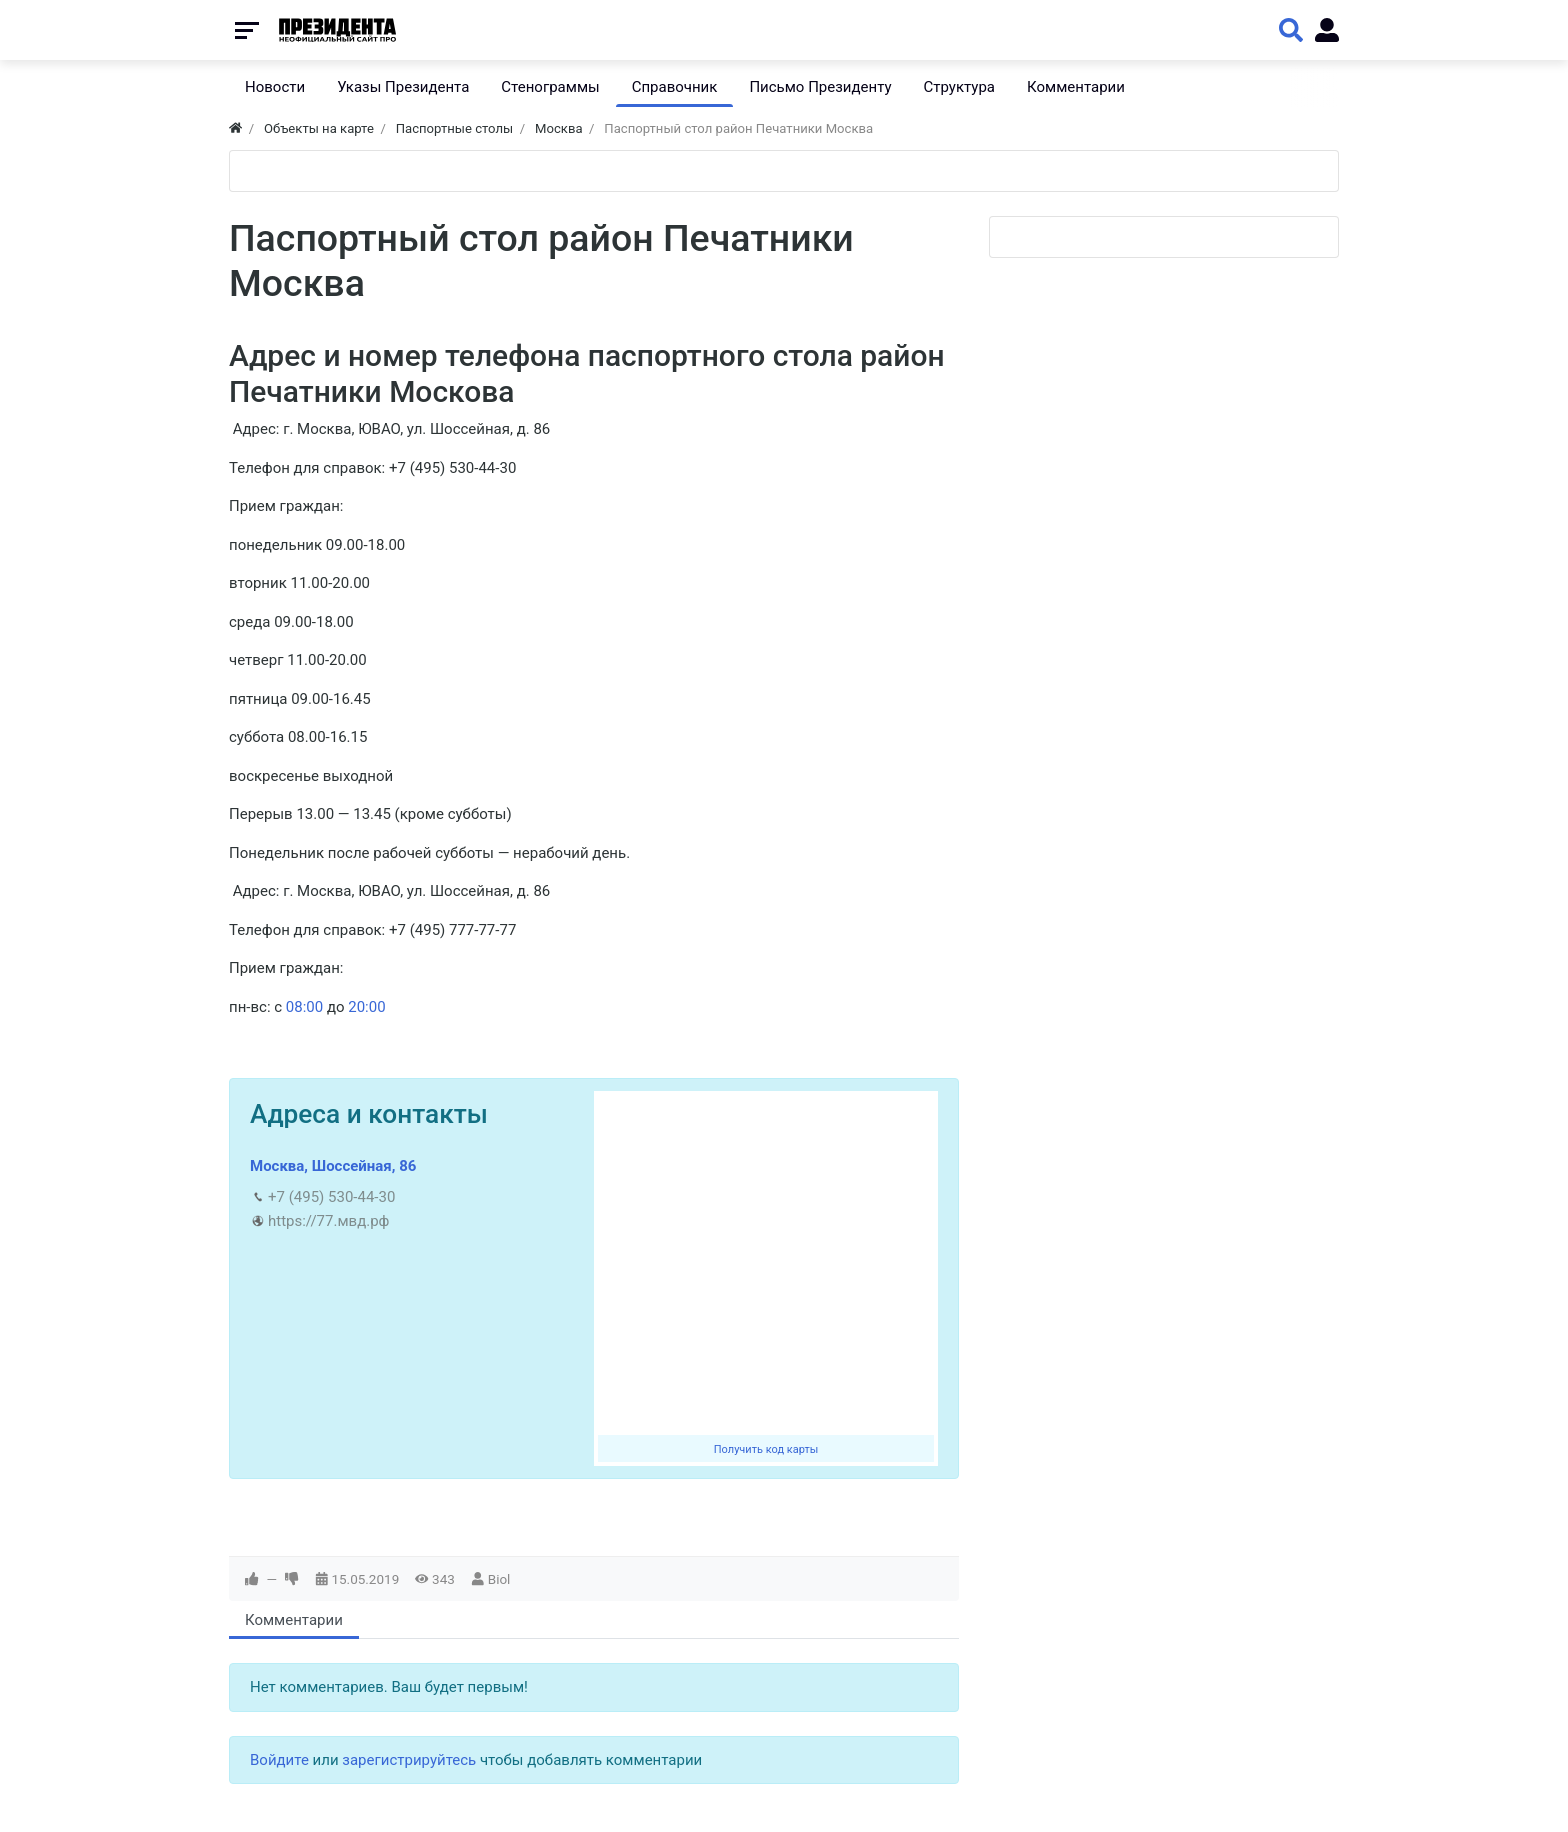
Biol (499, 1579)
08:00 (304, 1007)
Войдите (279, 1760)
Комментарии (294, 1620)
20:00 (366, 1007)
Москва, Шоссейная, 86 (333, 1166)
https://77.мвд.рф (328, 1221)
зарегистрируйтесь (409, 1760)
